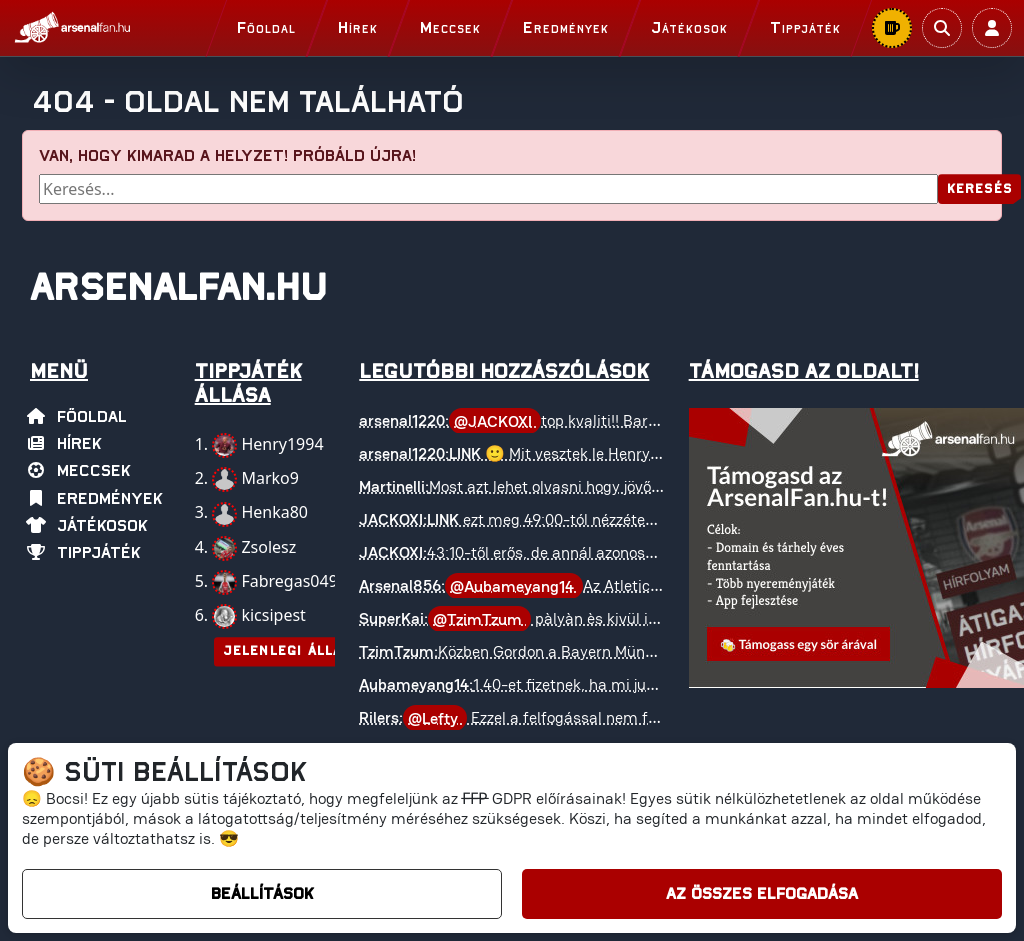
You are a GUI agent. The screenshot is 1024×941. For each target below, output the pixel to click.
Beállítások (262, 894)
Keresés (979, 189)
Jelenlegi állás (287, 651)
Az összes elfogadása (762, 894)
